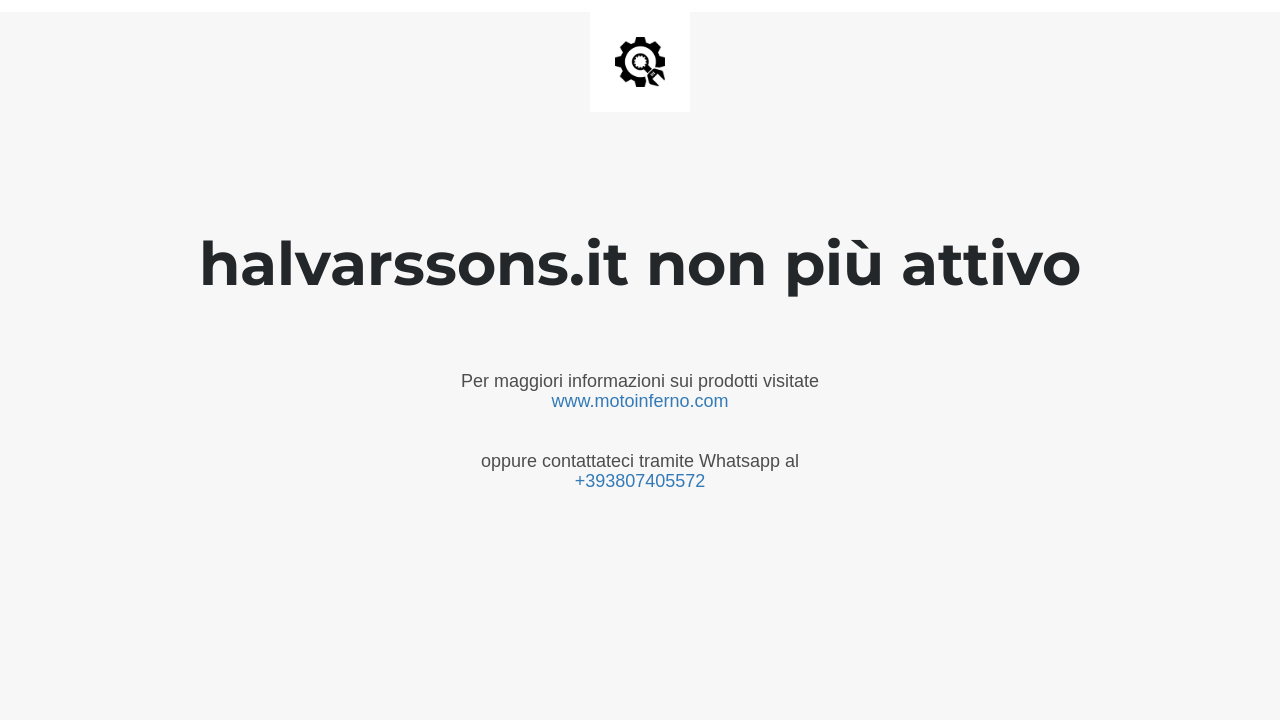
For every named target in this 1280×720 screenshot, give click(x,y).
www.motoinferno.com (639, 401)
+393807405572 (640, 481)
